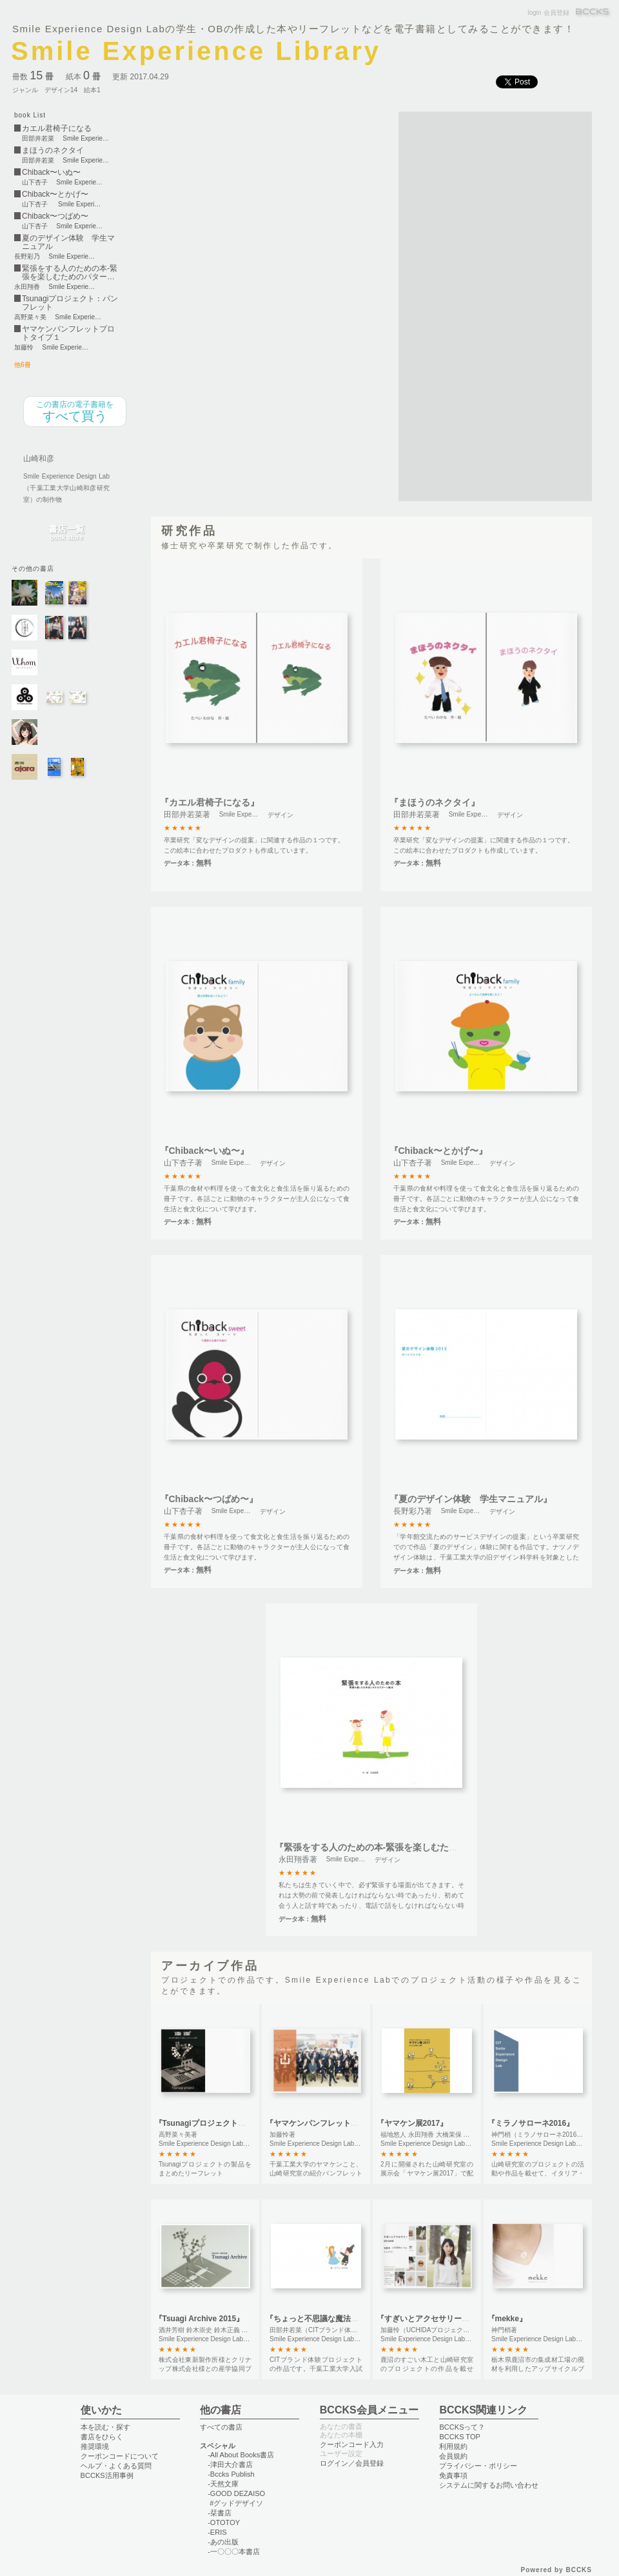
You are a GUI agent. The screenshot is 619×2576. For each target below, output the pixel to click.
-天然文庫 (223, 2484)
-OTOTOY (224, 2522)
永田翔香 (27, 287)
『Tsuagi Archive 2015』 (199, 2318)
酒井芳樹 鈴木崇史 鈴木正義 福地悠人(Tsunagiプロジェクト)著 (249, 2329)
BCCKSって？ (462, 2427)
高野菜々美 (30, 317)
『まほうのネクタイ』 (434, 802)
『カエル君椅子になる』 (209, 802)
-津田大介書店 (230, 2464)
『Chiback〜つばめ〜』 (209, 1499)
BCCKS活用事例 (107, 2475)
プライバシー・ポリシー (478, 2466)
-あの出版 (223, 2542)
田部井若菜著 (187, 814)
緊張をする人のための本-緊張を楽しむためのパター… (69, 272)
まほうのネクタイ (53, 150)
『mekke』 (507, 2318)
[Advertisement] (446, 305)
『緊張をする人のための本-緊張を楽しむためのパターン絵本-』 (404, 1847)
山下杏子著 (183, 1162)
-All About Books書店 (241, 2455)
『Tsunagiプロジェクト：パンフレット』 (227, 2123)
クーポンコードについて (120, 2456)
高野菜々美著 (178, 2134)
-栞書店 (219, 2513)
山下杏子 (35, 182)
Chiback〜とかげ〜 (55, 194)
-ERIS (217, 2532)
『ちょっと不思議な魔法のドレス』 (327, 2318)
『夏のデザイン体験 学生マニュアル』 (470, 1499)
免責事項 (453, 2475)
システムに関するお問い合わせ (488, 2485)
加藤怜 (24, 347)
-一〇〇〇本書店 (234, 2551)
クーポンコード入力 (352, 2444)
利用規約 (453, 2446)
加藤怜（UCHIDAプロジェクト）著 (431, 2329)
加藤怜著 (282, 2134)
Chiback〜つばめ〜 (55, 216)
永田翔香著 (298, 1859)
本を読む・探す (105, 2427)
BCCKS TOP (459, 2437)
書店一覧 (66, 533)
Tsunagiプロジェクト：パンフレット (70, 303)
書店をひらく (102, 2437)
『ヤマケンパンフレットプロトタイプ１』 (339, 2123)
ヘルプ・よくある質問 (116, 2466)
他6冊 (22, 364)
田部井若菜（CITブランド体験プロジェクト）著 (339, 2329)
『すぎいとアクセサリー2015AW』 (438, 2318)
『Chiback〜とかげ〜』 (438, 1150)
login (534, 12)
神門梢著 (504, 2329)
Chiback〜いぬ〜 (51, 172)
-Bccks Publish (231, 2474)
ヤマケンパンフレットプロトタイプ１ (68, 333)
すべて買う (75, 411)
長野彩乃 (27, 256)
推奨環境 (95, 2446)
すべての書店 (221, 2427)
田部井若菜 (38, 138)
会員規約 (453, 2456)
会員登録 (556, 12)
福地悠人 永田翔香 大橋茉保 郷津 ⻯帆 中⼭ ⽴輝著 (453, 2134)
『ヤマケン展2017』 (412, 2123)
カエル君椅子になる (57, 128)
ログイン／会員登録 (352, 2463)
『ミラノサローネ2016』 (531, 2123)
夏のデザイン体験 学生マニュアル (68, 242)
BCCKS (593, 12)
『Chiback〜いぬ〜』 (204, 1150)
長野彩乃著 (412, 1511)
